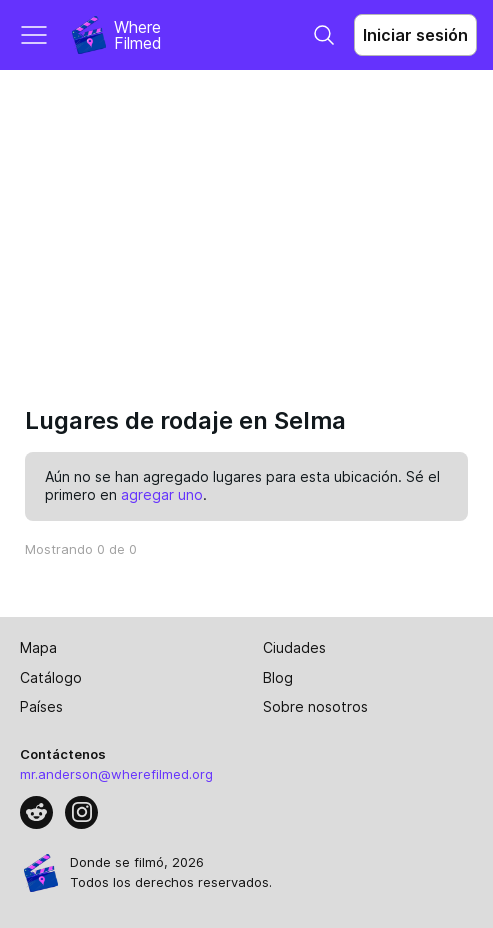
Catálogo (51, 677)
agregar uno (162, 494)
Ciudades (294, 647)
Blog (278, 677)
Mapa (38, 647)
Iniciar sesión (415, 35)
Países (41, 706)
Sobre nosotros (315, 706)
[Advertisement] (246, 220)
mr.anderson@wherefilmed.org (116, 774)
